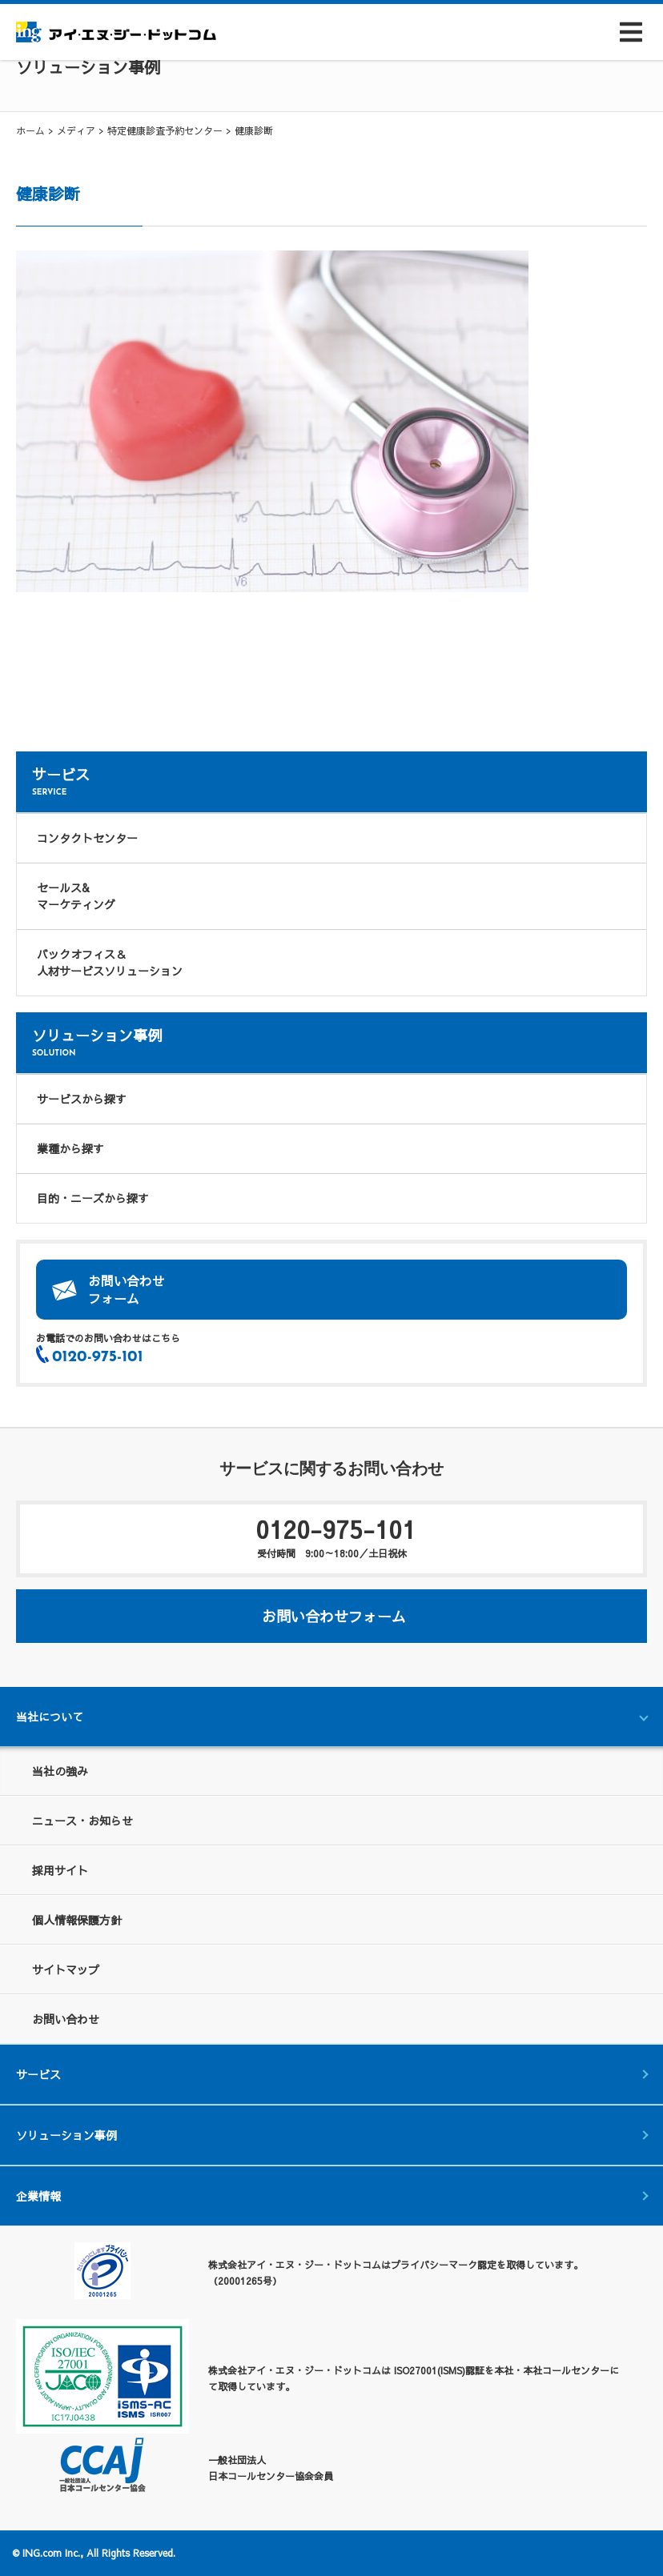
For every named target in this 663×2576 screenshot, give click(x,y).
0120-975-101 (332, 1536)
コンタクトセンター (87, 838)
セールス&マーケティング (76, 895)
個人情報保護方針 (77, 1920)
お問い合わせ (65, 2019)
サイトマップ (65, 1969)
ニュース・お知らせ (82, 1821)
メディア (76, 130)
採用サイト (60, 1870)
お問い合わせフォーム (126, 1289)
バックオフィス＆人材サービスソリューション (110, 962)
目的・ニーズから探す (93, 1198)
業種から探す (70, 1148)
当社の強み (60, 1771)
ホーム (30, 130)
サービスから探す (82, 1099)
